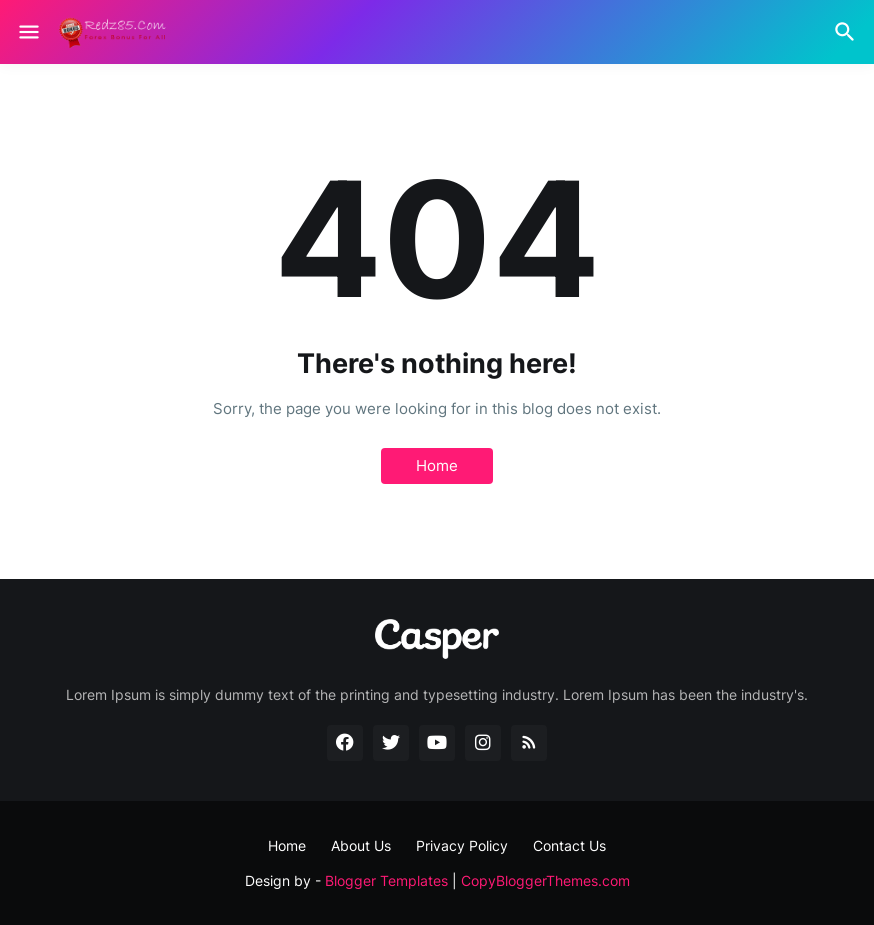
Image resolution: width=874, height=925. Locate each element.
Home (437, 465)
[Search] (847, 32)
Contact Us (569, 845)
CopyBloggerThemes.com (545, 880)
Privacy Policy (462, 845)
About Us (361, 845)
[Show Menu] (27, 32)
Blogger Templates (386, 880)
